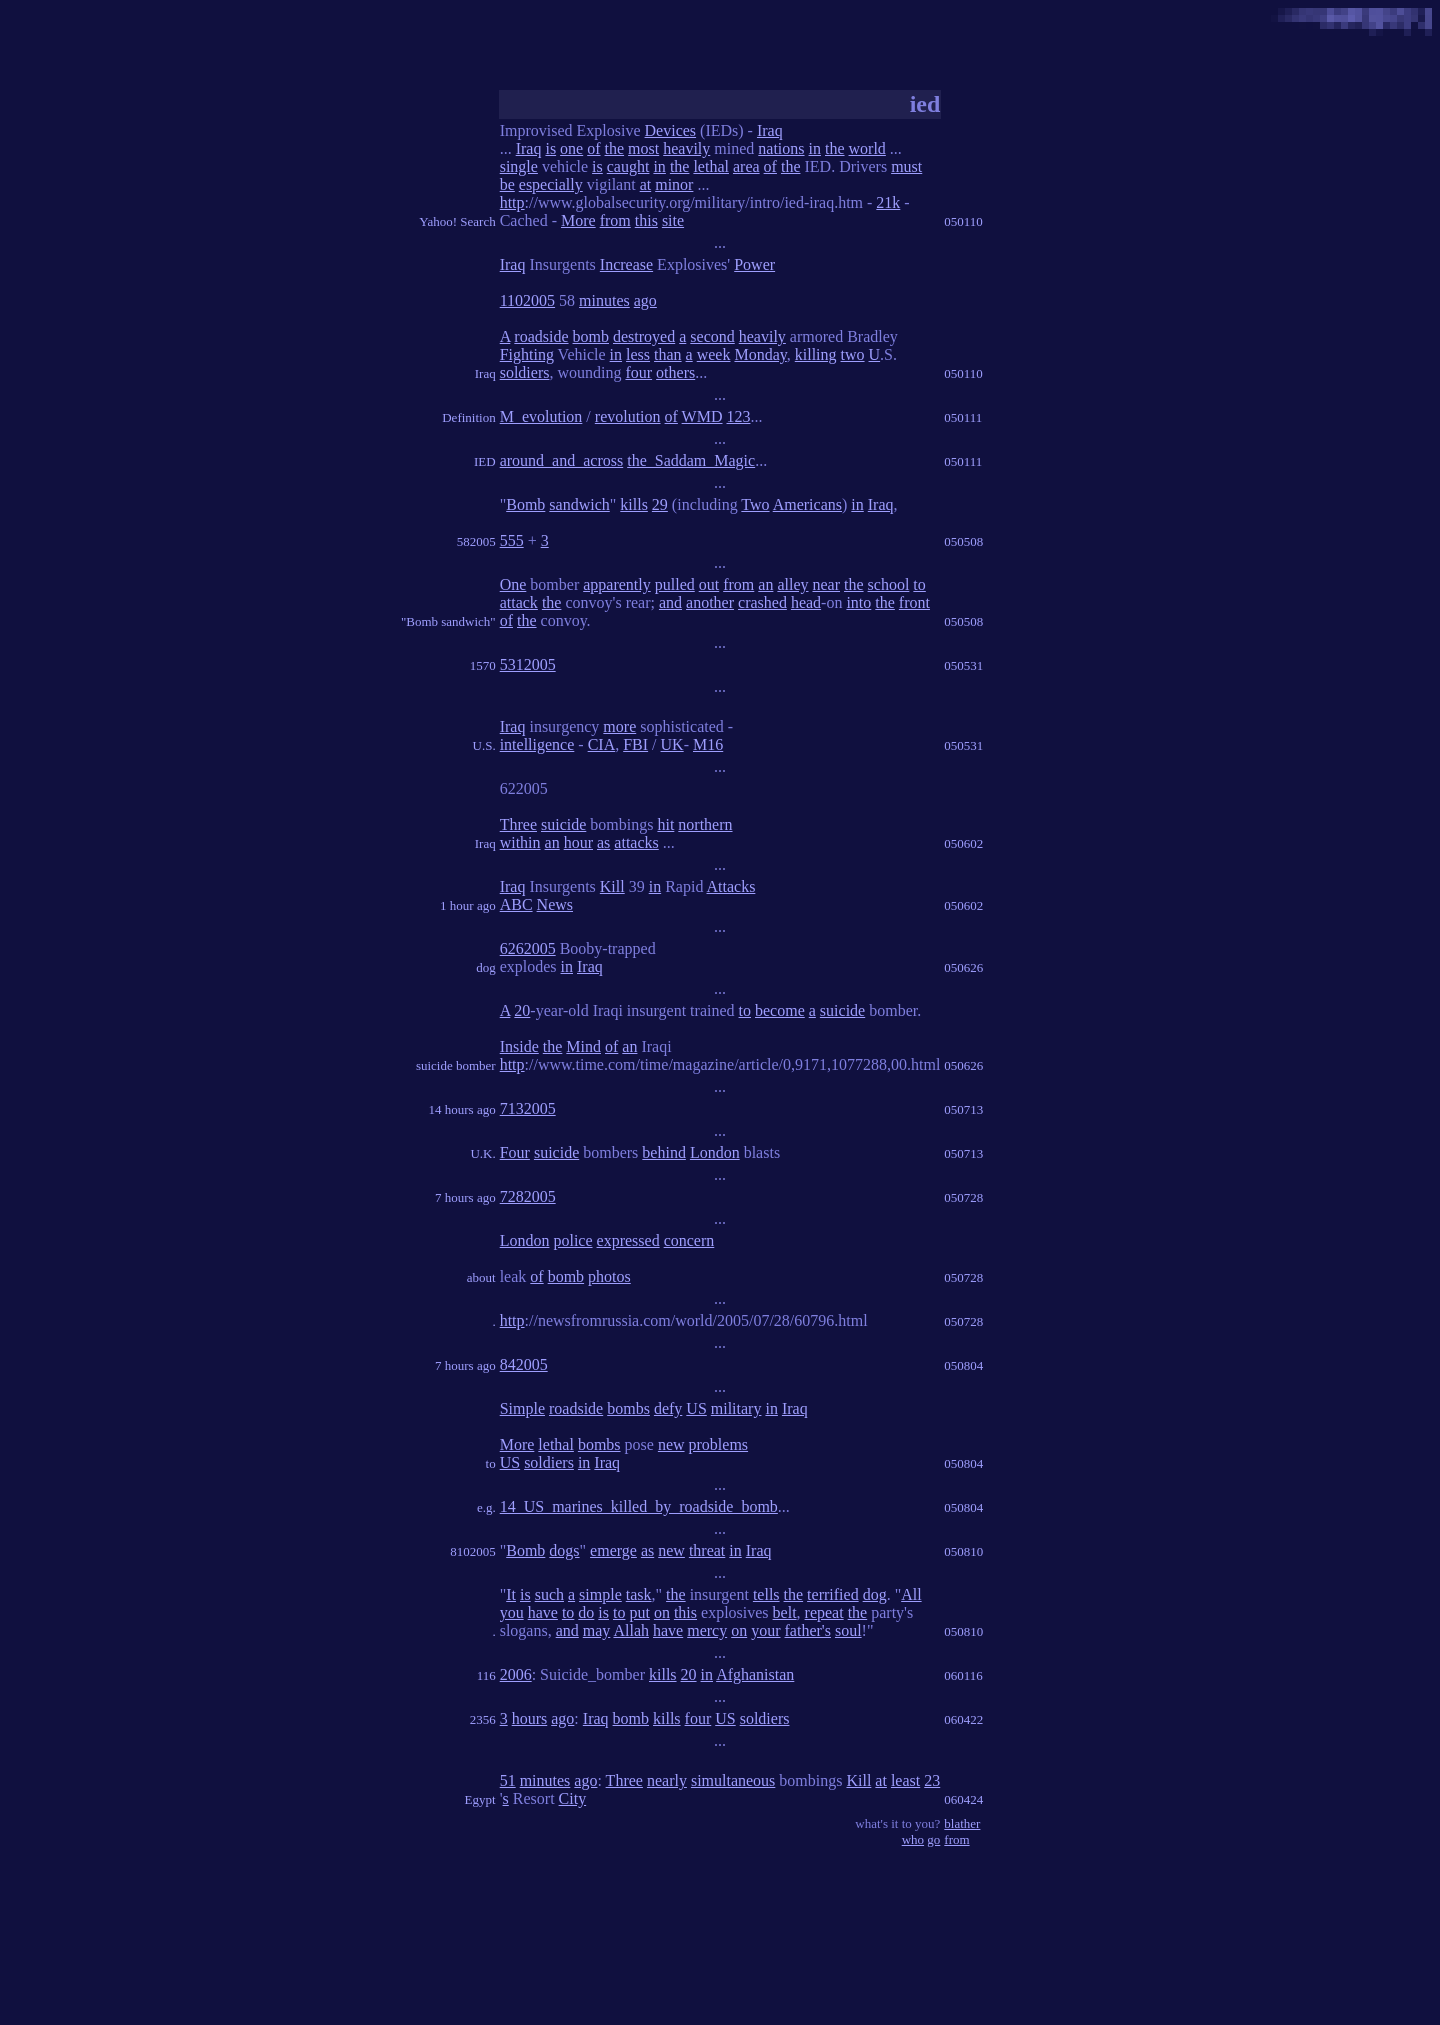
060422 (963, 1719)
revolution (628, 416)
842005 (524, 1364)
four (638, 372)
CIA (602, 744)
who (913, 1839)
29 (660, 504)
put (639, 1612)
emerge (613, 1550)
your (765, 1630)
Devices (671, 130)
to (919, 584)
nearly (667, 1780)
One (513, 584)
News (555, 904)
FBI (635, 744)
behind (664, 1152)
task (639, 1594)
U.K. (482, 1153)
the (615, 148)
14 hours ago (462, 1109)
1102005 (527, 300)
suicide (563, 824)
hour (578, 842)
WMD (702, 416)
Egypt (480, 1799)
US (696, 1408)
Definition (468, 417)
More (578, 220)
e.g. (486, 1507)
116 (486, 1675)
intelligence (537, 744)
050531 (963, 665)
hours (530, 1718)
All (911, 1594)
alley (792, 584)
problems (719, 1444)
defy (668, 1408)
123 (739, 416)
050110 (963, 221)
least (905, 1780)
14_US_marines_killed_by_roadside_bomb (639, 1506)
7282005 (528, 1196)
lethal (711, 166)
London (715, 1152)
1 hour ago (468, 905)
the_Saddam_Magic (691, 460)
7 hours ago (465, 1197)
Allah (631, 1630)
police (572, 1240)
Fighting (527, 354)
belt (785, 1612)
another (710, 602)
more (619, 726)
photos (609, 1276)
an (765, 584)
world (867, 148)
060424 (963, 1799)
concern (689, 1240)
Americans (807, 504)
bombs (628, 1408)
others (675, 372)
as (603, 842)
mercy (707, 1630)
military (736, 1408)
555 (512, 540)
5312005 (528, 664)
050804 (963, 1365)
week (714, 354)
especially (551, 184)
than (668, 354)
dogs (564, 1550)
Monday (760, 354)
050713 (963, 1109)
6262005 (528, 948)
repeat (824, 1612)
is (550, 148)
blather (962, 1823)
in (815, 148)
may (597, 1630)
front (914, 602)
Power (754, 264)
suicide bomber (456, 1065)
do (586, 1612)
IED (485, 461)
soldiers (525, 372)
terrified (833, 1594)
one (571, 148)
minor (674, 184)
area (746, 166)
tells (766, 1594)
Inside (519, 1046)
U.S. (484, 745)
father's (808, 1630)
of (593, 148)
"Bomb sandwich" (448, 621)
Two (755, 504)
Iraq (770, 130)
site (673, 220)
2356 (483, 1719)
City (573, 1798)
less (638, 354)
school (889, 584)
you (512, 1612)
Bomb (525, 504)
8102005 (473, 1551)
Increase (626, 264)
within (520, 842)
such (549, 1594)
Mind (583, 1046)
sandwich (579, 504)
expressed (628, 1240)
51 (508, 1780)
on (662, 1612)
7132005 (528, 1108)
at (646, 184)
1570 (483, 665)
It (511, 1594)
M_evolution (541, 416)
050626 (963, 967)
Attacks (731, 886)
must (906, 166)
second (712, 336)
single (519, 166)
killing (816, 354)
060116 (963, 1675)
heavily (686, 148)
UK (672, 744)
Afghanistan (755, 1674)
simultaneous (733, 1780)
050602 (963, 843)
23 (932, 1780)
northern (705, 824)
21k (888, 202)
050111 (963, 417)
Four (515, 1152)
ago (645, 300)
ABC (516, 904)
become (780, 1010)
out (709, 584)
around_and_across (562, 460)
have (543, 1612)
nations (781, 148)
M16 (708, 744)
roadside (541, 336)
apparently (617, 584)
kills (634, 504)
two (853, 354)
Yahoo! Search (457, 221)
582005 (476, 541)
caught (628, 166)
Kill (612, 886)
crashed (762, 602)
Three (518, 824)
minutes (604, 300)
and (670, 602)
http (512, 202)
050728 (963, 1197)
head (806, 602)
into (858, 602)
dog (486, 967)
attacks (636, 842)
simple (600, 1594)
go (933, 1839)
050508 (963, 541)
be (507, 184)
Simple (522, 1408)
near (827, 584)
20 (522, 1010)
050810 (963, 1551)
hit (665, 824)
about (481, 1277)
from (615, 220)
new (671, 1444)
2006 (516, 1674)
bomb (591, 336)
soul (848, 1630)
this (646, 220)
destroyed (644, 336)
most (643, 148)
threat (707, 1550)
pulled (675, 584)
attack (519, 602)
